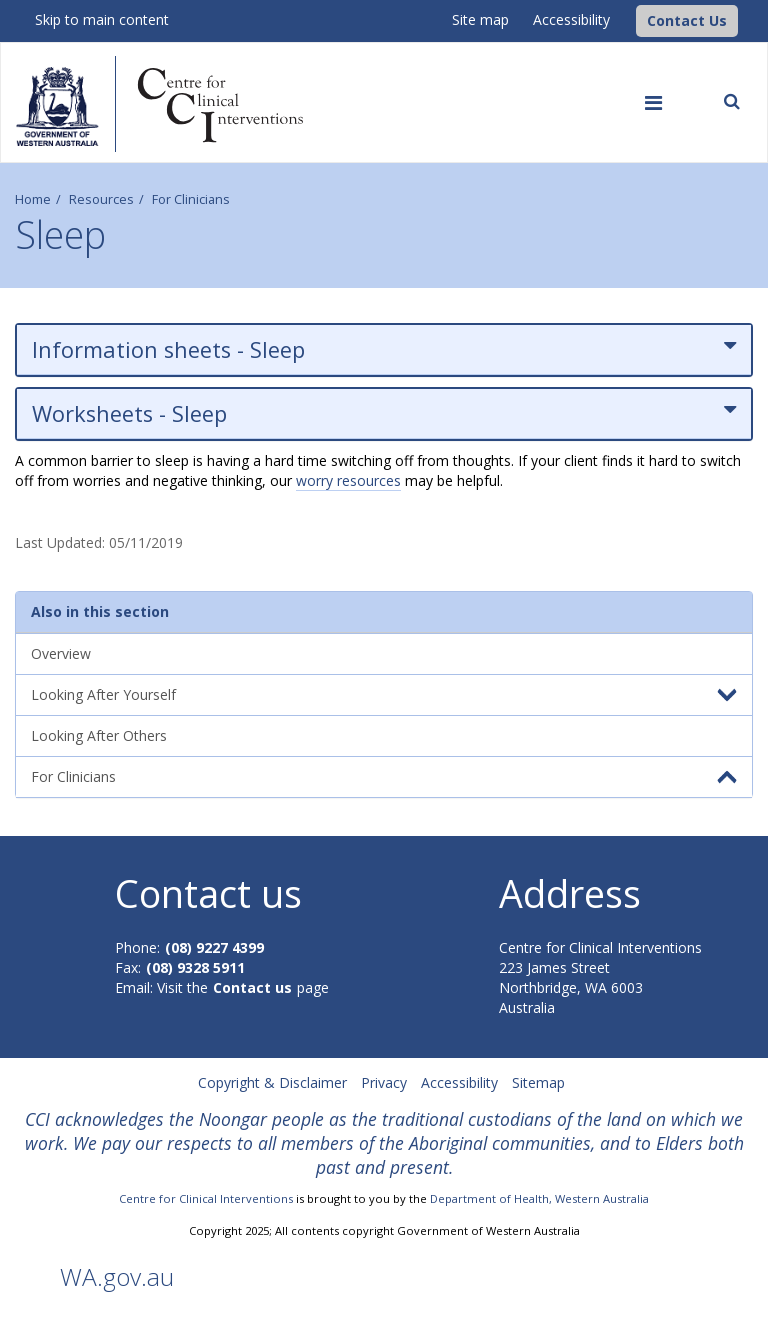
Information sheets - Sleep (384, 349)
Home (33, 199)
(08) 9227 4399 (214, 947)
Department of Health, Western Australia (539, 1198)
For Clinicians (191, 199)
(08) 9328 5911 (195, 967)
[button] (687, 21)
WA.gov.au (117, 1276)
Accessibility (571, 19)
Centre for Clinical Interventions (206, 1198)
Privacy (384, 1082)
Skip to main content (102, 19)
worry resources (348, 480)
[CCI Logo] (631, 19)
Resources (101, 199)
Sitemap (538, 1082)
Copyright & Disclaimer (272, 1082)
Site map (480, 19)
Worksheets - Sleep (384, 413)
